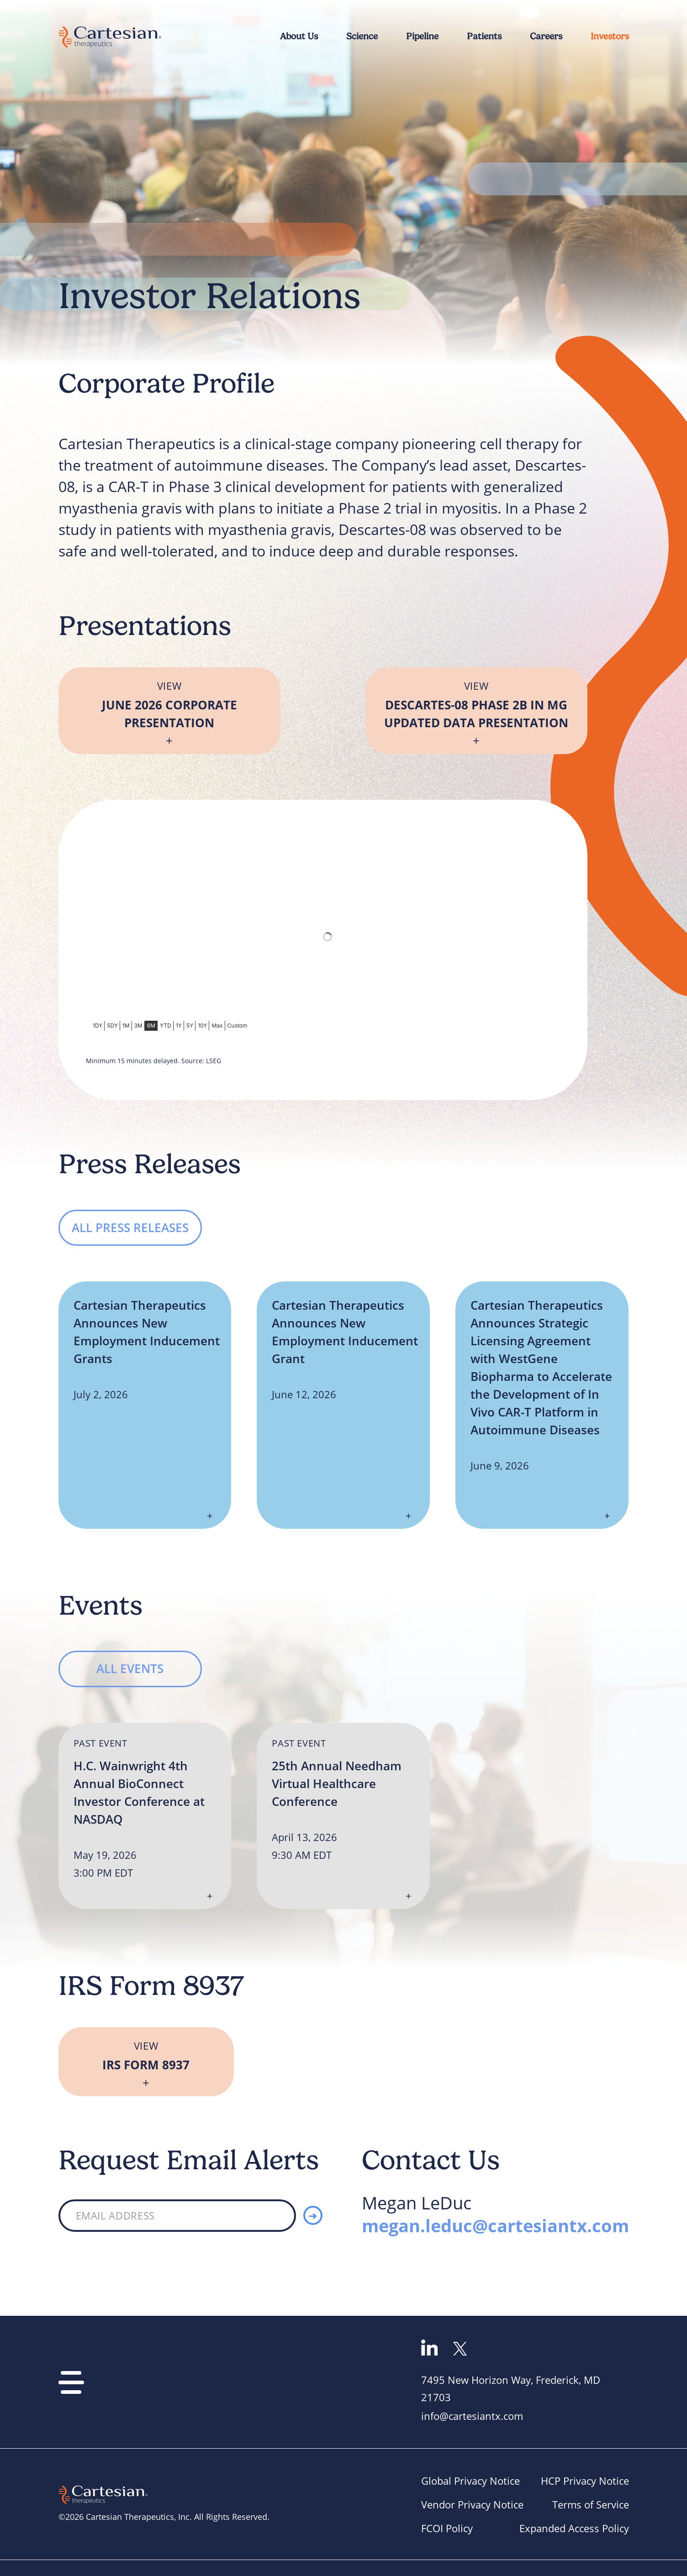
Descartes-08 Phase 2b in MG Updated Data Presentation (476, 713)
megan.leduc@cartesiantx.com (495, 2225)
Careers (546, 36)
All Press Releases (130, 1227)
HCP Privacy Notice (585, 2480)
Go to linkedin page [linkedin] (429, 2348)
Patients (484, 36)
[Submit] (312, 2215)
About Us (299, 36)
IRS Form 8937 (146, 2064)
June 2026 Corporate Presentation (169, 713)
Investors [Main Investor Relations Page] (610, 36)
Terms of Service (590, 2504)
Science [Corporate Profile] (362, 36)
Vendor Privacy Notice (472, 2504)
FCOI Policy (447, 2528)
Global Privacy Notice (470, 2480)
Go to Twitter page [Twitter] (460, 2349)
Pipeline (422, 36)
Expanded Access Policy (574, 2528)
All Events (130, 1668)
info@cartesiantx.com (472, 2416)
